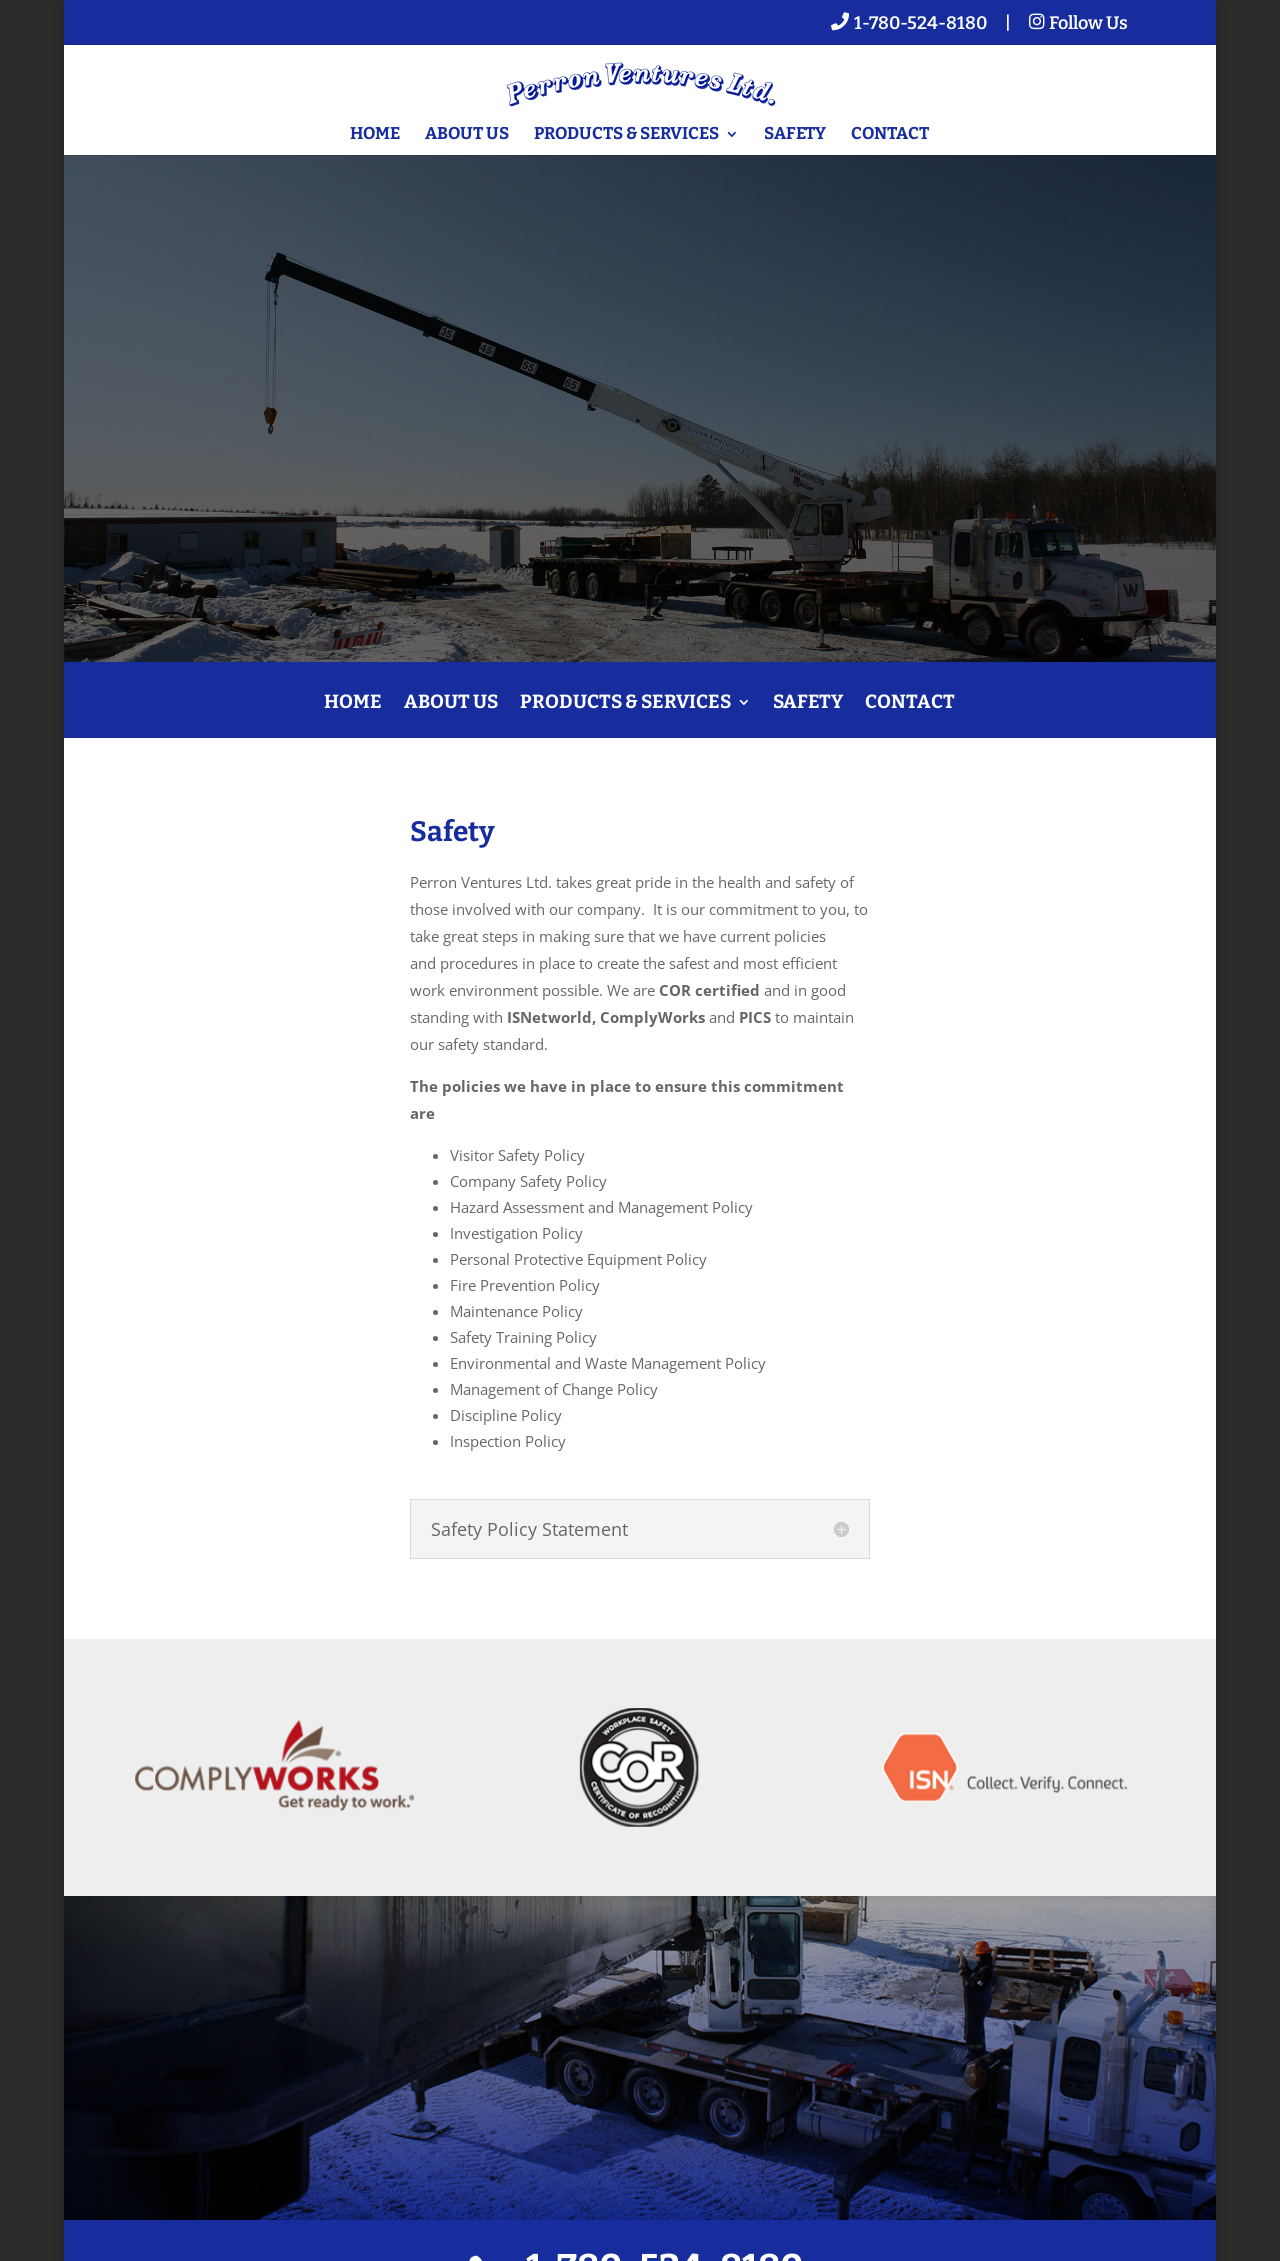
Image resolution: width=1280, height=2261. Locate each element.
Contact (890, 135)
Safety (795, 135)
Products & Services (626, 135)
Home (375, 135)
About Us (467, 135)
